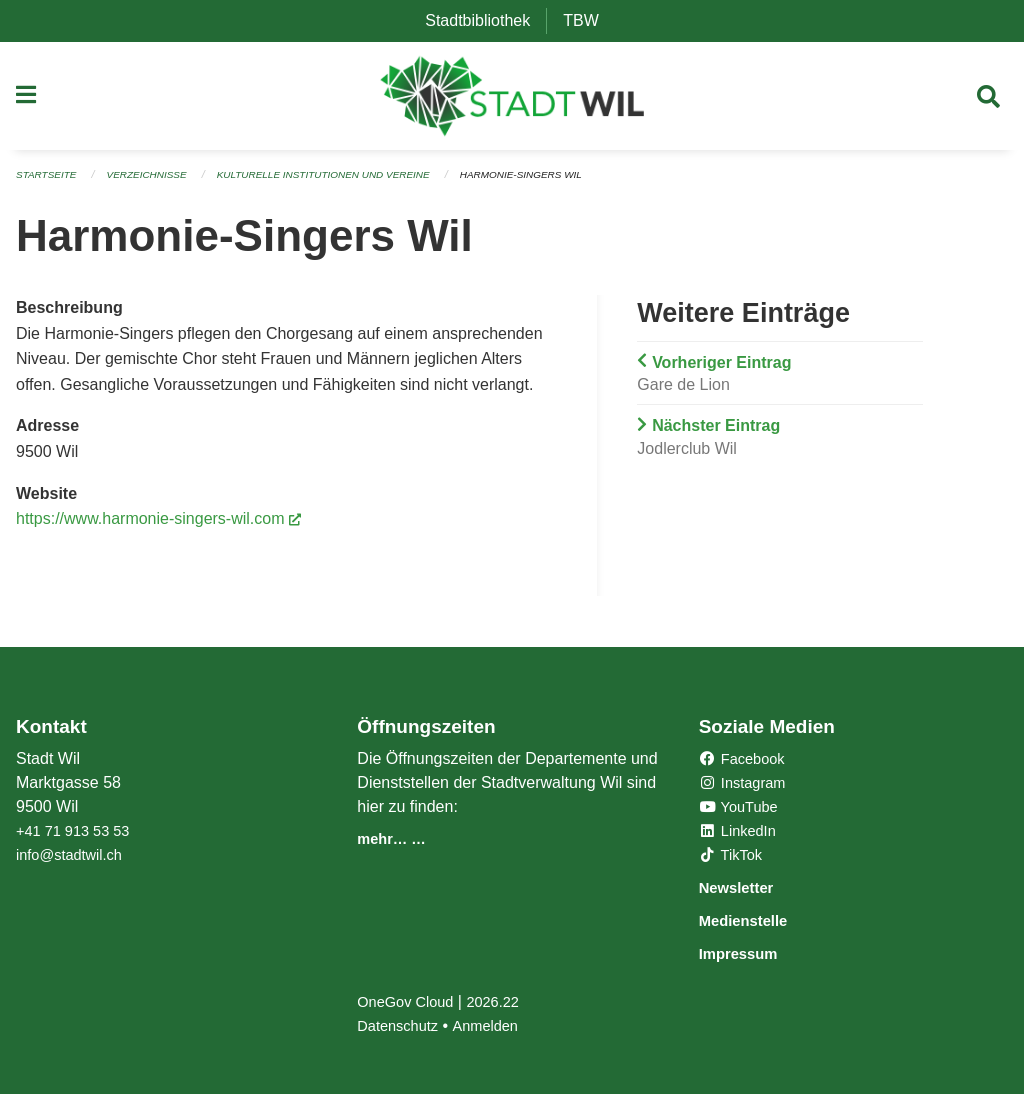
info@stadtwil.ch (74, 857)
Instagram (747, 785)
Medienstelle (756, 921)
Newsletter (747, 889)
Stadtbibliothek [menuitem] (485, 20)
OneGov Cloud (410, 1001)
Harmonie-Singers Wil (565, 182)
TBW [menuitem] (589, 20)
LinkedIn (741, 833)
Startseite (49, 182)
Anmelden (496, 1025)
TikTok (734, 857)
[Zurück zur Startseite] (512, 100)
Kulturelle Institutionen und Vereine (350, 182)
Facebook (746, 761)
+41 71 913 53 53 (78, 833)
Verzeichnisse (157, 182)
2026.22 (505, 1001)
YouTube (742, 809)
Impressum (749, 953)
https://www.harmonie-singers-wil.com (158, 525)
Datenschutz (401, 1025)
